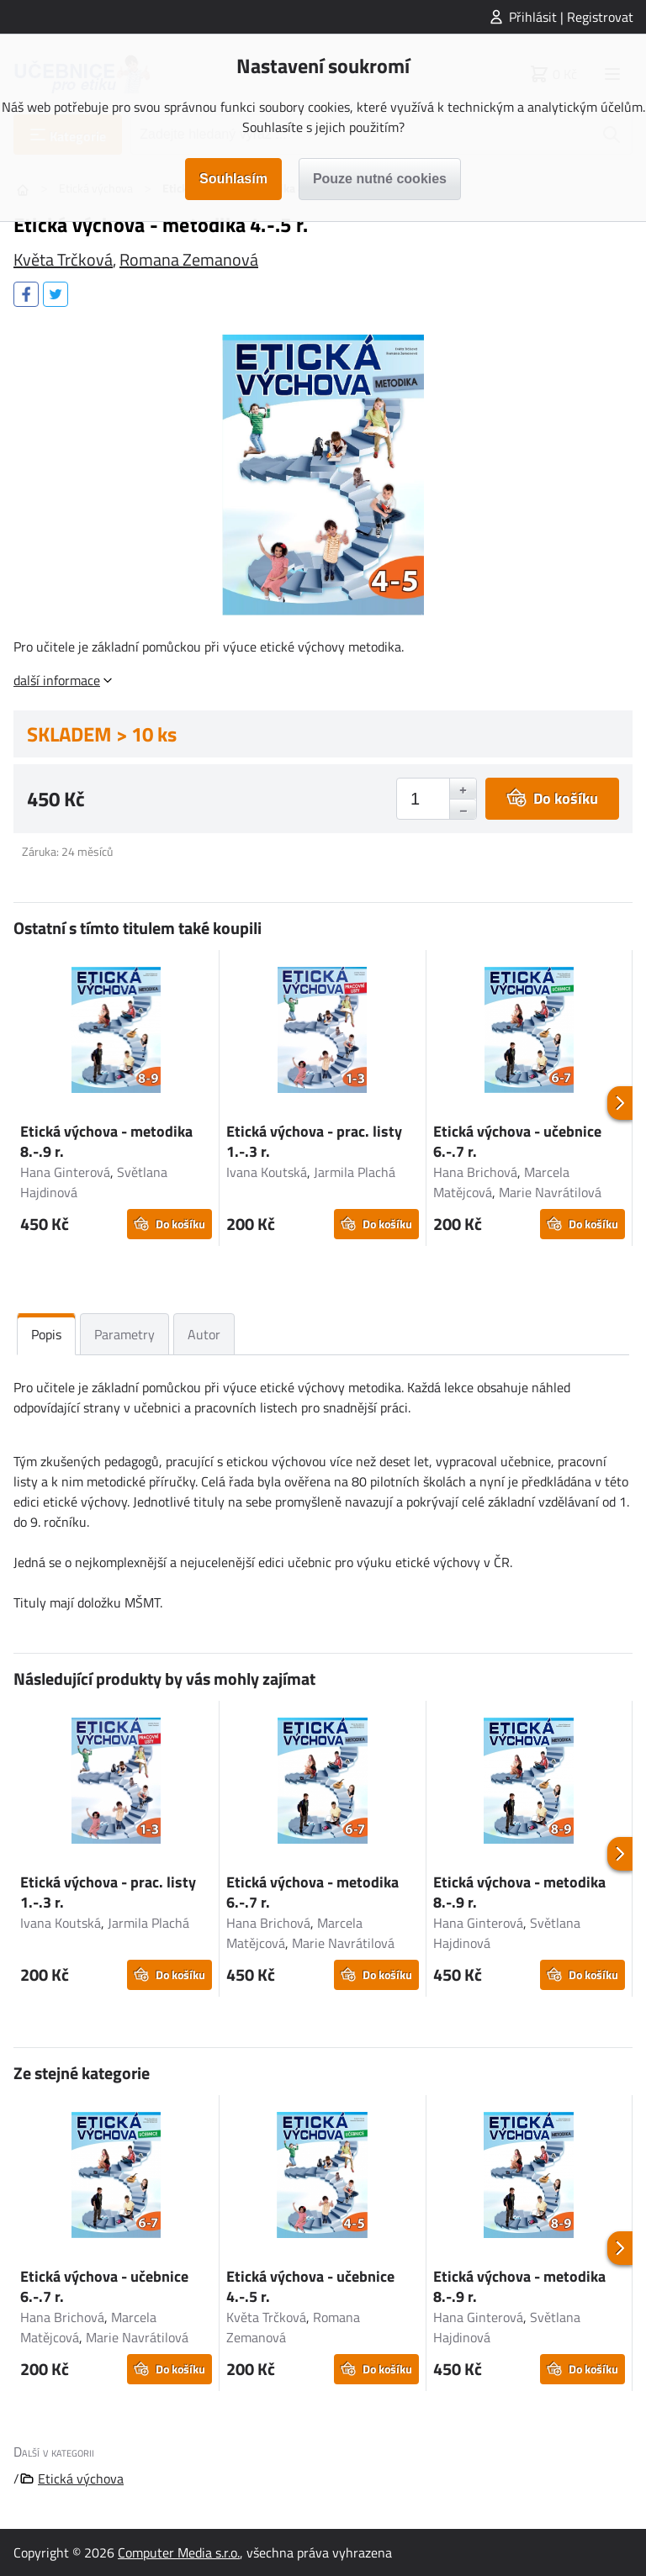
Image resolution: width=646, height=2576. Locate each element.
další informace (56, 680)
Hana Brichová (475, 1172)
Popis (46, 1334)
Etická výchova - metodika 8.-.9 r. (106, 1141)
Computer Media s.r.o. (179, 2552)
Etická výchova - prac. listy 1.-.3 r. (314, 1141)
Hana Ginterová (65, 1172)
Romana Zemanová (188, 259)
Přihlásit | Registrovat (571, 17)
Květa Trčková (63, 259)
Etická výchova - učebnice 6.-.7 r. (517, 1141)
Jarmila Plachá (354, 1172)
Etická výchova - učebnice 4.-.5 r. (310, 2286)
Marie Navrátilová (550, 1192)
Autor (204, 1334)
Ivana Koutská (266, 1172)
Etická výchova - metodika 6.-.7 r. (312, 1892)
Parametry (124, 1334)
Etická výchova (81, 2478)
